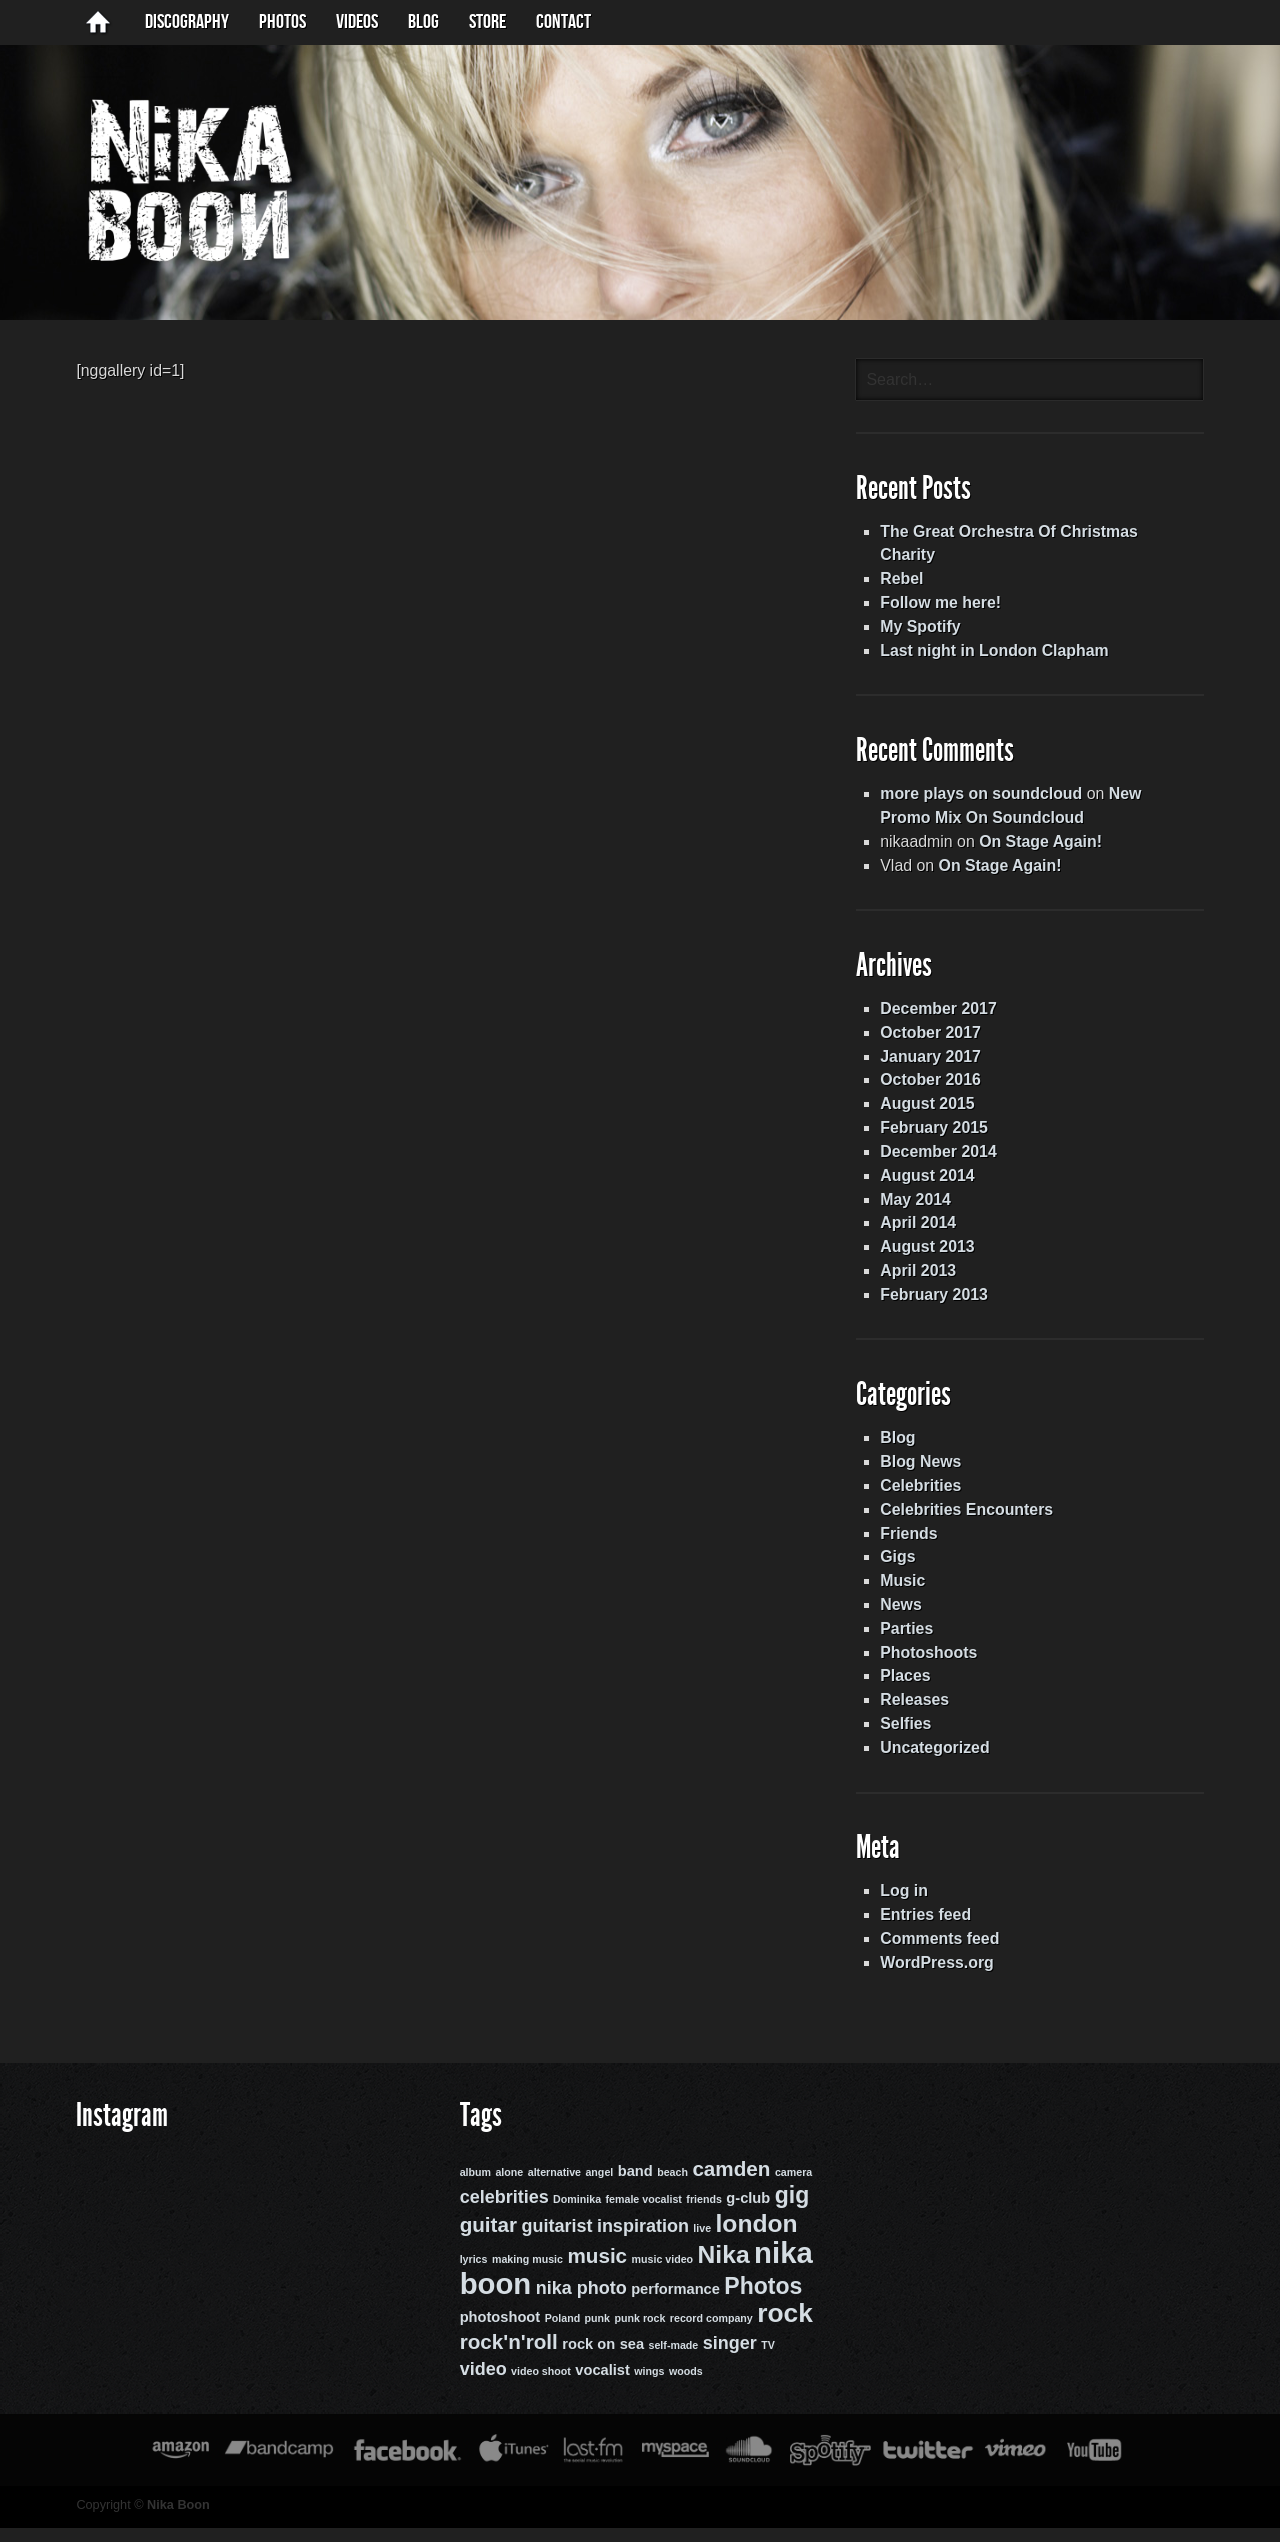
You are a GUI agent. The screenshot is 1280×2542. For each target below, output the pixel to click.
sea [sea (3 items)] (630, 2359)
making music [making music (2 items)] (525, 2275)
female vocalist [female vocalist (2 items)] (642, 2217)
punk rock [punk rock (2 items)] (638, 2333)
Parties (909, 1641)
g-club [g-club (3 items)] (746, 2216)
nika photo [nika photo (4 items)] (579, 2303)
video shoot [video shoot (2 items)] (539, 2386)
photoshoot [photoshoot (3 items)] (498, 2332)
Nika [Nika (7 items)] (722, 2270)
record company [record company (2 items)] (709, 2333)
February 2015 (937, 1136)
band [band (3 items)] (633, 2188)
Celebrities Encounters (970, 1521)
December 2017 (941, 1016)
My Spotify (923, 631)
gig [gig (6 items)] (790, 2213)
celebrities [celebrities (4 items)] (502, 2215)
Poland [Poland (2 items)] (561, 2333)
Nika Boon (172, 2519)
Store (487, 22)
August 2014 (930, 1184)
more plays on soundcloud (985, 800)
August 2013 (930, 1256)
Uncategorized (938, 1761)
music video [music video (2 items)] (661, 2275)
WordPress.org (940, 1977)
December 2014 (941, 1160)
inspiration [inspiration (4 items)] (641, 2243)
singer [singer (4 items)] (728, 2358)
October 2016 (933, 1088)
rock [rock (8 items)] (783, 2328)
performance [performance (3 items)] (673, 2304)
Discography (187, 22)
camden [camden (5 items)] (730, 2185)
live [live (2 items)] (700, 2245)
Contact (563, 22)
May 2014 (918, 1208)
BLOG (423, 22)
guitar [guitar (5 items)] (486, 2241)
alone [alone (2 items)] (507, 2189)
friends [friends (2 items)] (702, 2217)
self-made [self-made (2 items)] (672, 2360)
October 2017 (933, 1040)
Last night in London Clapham (998, 655)
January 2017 (933, 1064)
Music (905, 1593)
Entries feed (929, 1929)
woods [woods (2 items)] (684, 2386)
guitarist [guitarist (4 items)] (554, 2243)
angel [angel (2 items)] (597, 2189)
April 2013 (921, 1280)
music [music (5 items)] (595, 2271)
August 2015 (930, 1112)
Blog (901, 1449)
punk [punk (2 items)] (595, 2333)
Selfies (909, 1737)
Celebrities (924, 1497)
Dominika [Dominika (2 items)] (575, 2217)
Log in (907, 1905)
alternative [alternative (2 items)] (552, 2189)
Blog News (924, 1473)
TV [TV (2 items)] (766, 2360)
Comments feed (943, 1953)
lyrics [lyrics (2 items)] (472, 2275)
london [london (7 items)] (755, 2240)
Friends (912, 1545)
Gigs (901, 1569)
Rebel (905, 583)
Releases (917, 1713)
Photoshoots (932, 1665)
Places (908, 1689)
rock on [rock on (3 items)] (586, 2359)
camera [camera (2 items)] (791, 2189)
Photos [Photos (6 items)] (761, 2301)
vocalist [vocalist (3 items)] (600, 2385)
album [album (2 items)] (473, 2189)
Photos (282, 22)
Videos (357, 22)
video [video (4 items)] (481, 2384)
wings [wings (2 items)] (647, 2386)
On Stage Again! (1045, 848)
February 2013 (937, 1304)
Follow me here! (944, 607)
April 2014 (921, 1232)
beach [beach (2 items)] (670, 2189)
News (904, 1617)
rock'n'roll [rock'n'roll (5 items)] (507, 2356)
